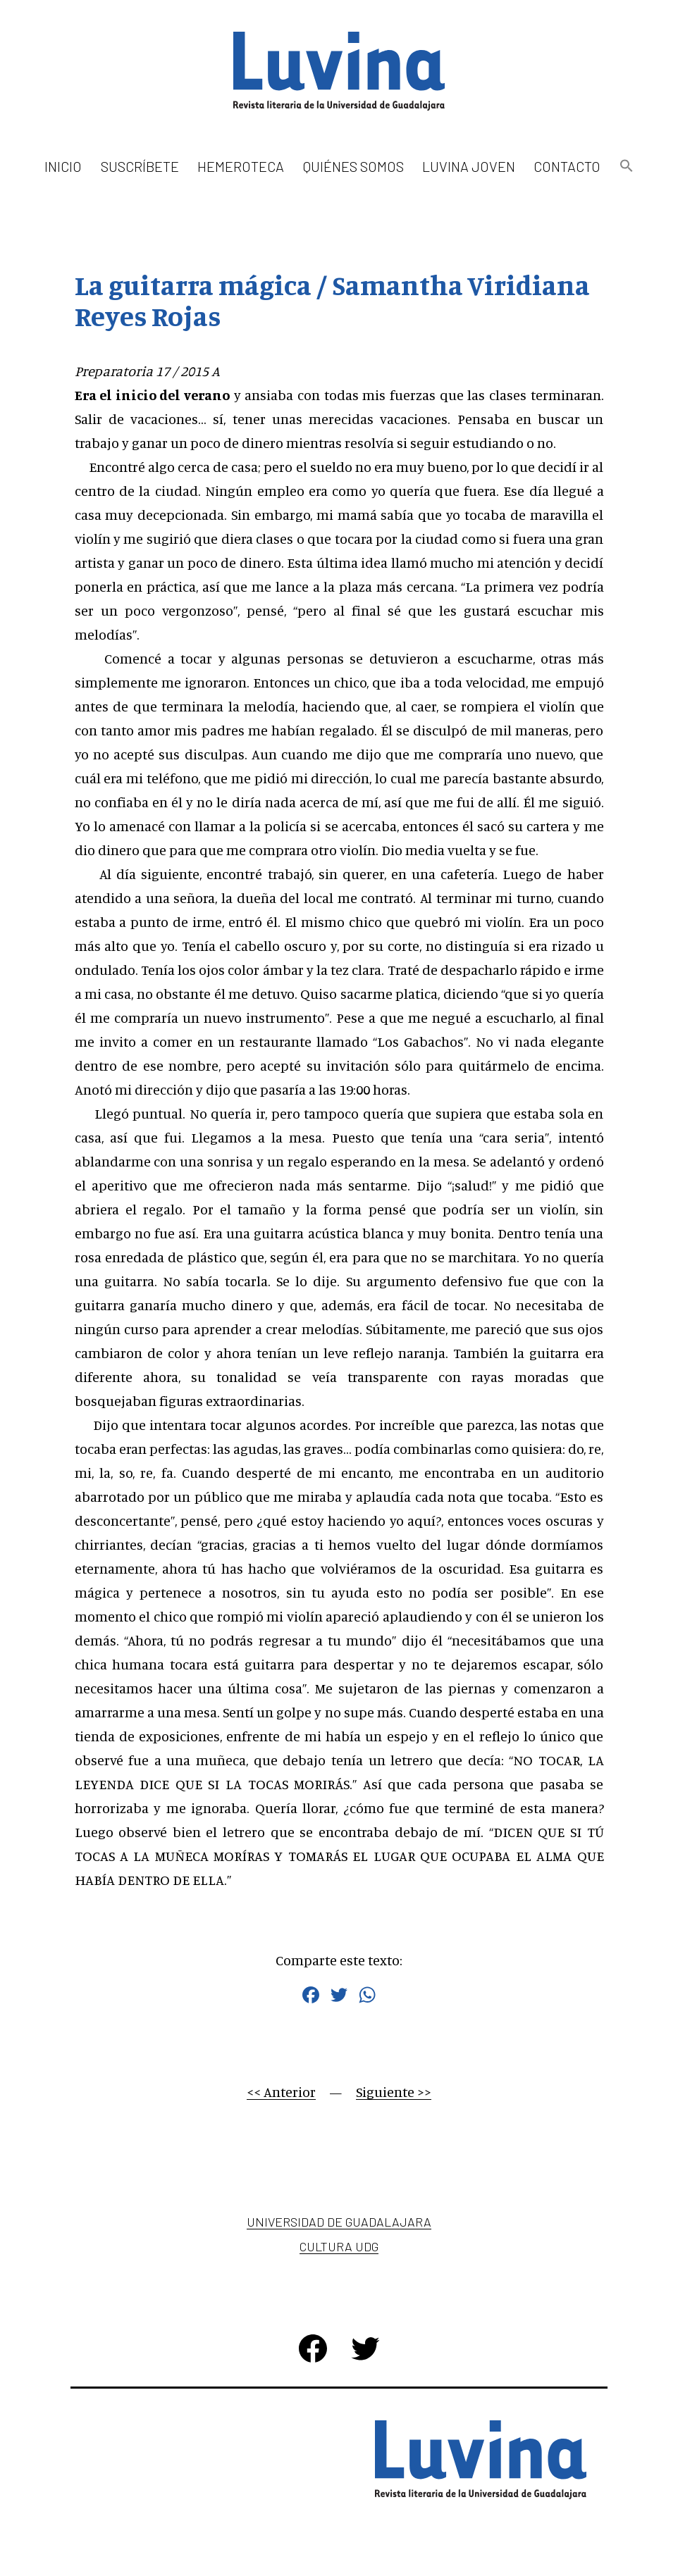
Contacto (567, 166)
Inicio (63, 166)
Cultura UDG (339, 2246)
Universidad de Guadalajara (339, 2221)
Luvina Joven (468, 166)
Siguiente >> (393, 2092)
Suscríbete (140, 166)
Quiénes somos (353, 166)
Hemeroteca (240, 166)
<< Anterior (281, 2092)
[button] (626, 166)
